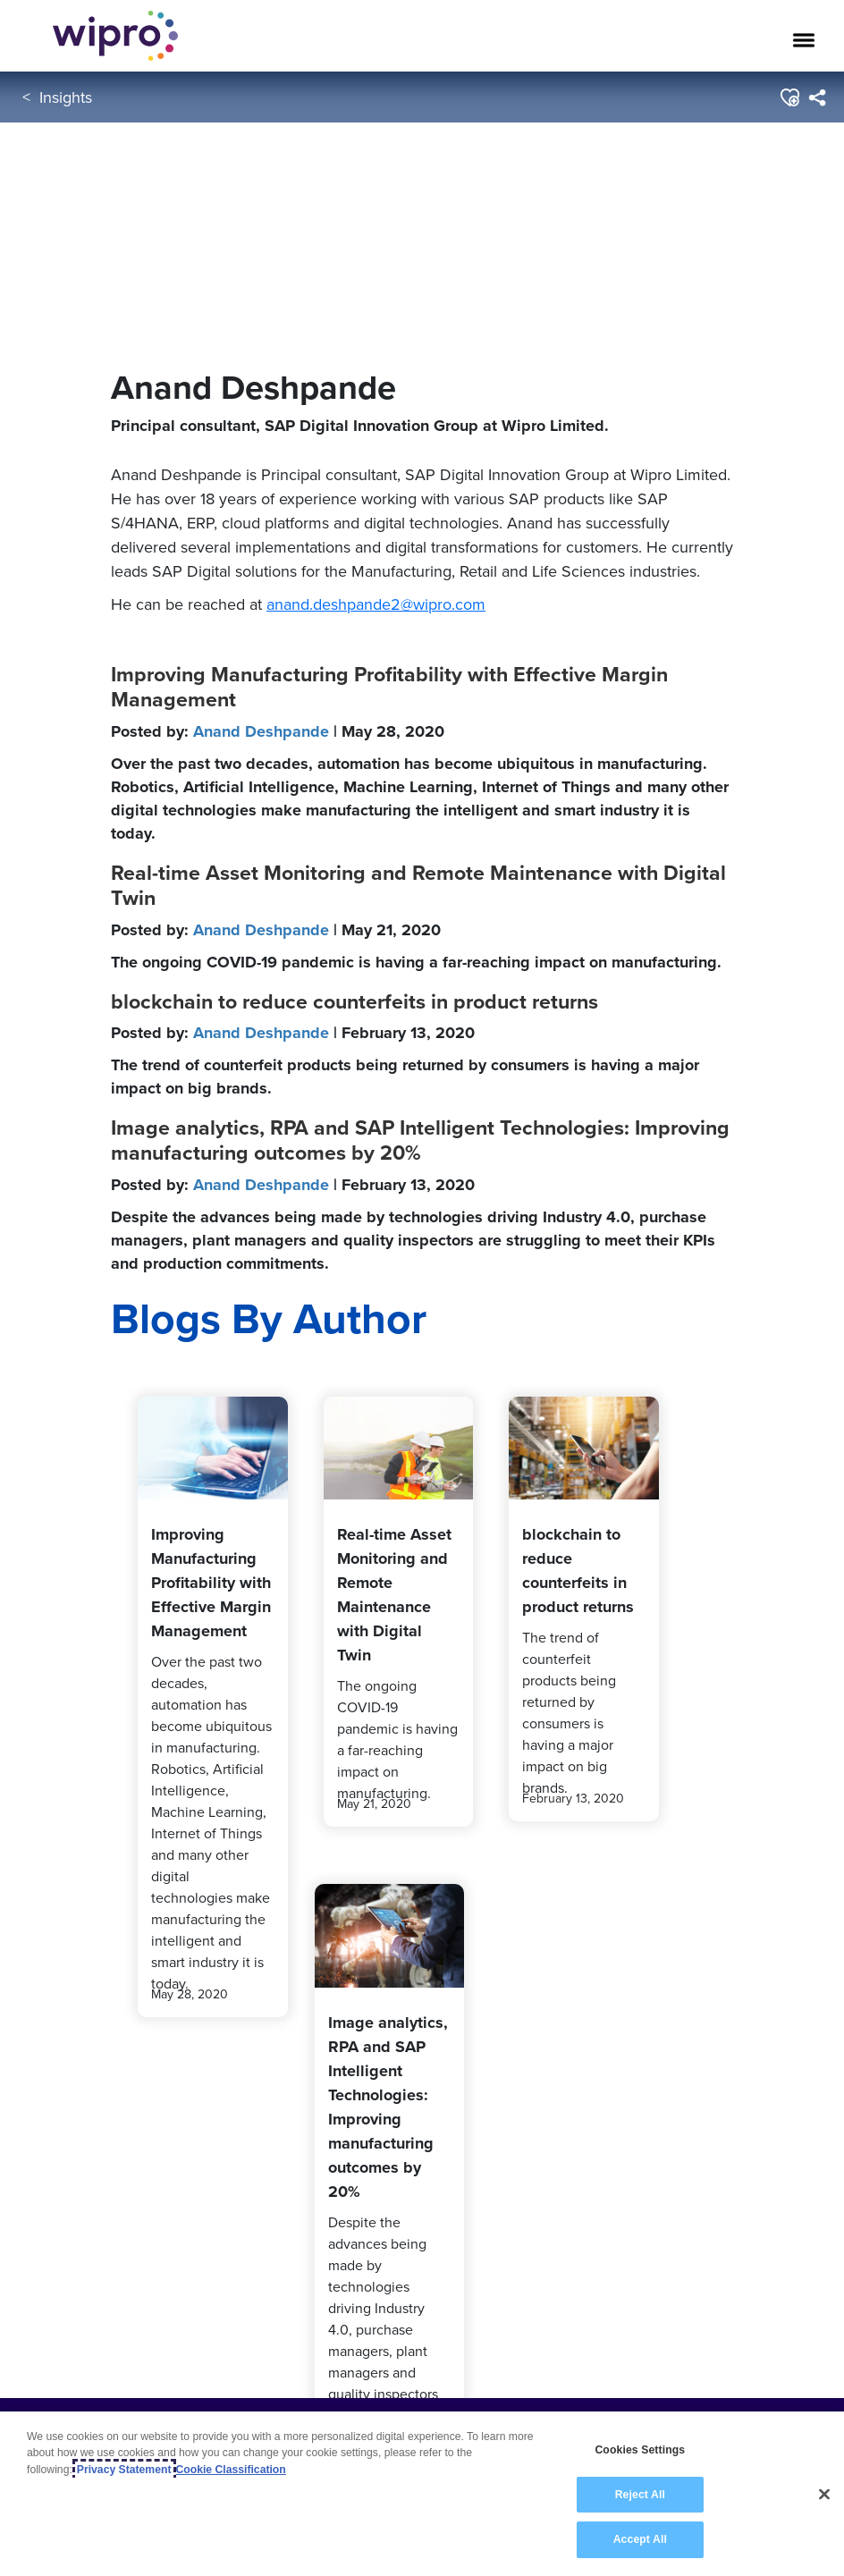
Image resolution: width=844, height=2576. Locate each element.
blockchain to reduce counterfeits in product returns (354, 1001)
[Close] (824, 2494)
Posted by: (277, 731)
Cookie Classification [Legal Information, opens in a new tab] (231, 2469)
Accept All (640, 2540)
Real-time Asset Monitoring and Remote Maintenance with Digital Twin (418, 885)
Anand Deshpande (261, 731)
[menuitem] (816, 97)
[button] (789, 97)
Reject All (640, 2494)
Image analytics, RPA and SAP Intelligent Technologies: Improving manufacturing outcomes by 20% (420, 1140)
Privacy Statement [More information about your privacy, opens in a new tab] (124, 2469)
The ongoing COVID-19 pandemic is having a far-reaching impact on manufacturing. (416, 962)
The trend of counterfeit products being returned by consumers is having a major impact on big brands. (405, 1076)
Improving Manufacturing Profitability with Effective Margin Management (389, 686)
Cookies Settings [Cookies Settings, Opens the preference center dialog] (640, 2451)
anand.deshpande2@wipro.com (375, 604)
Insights (65, 97)
